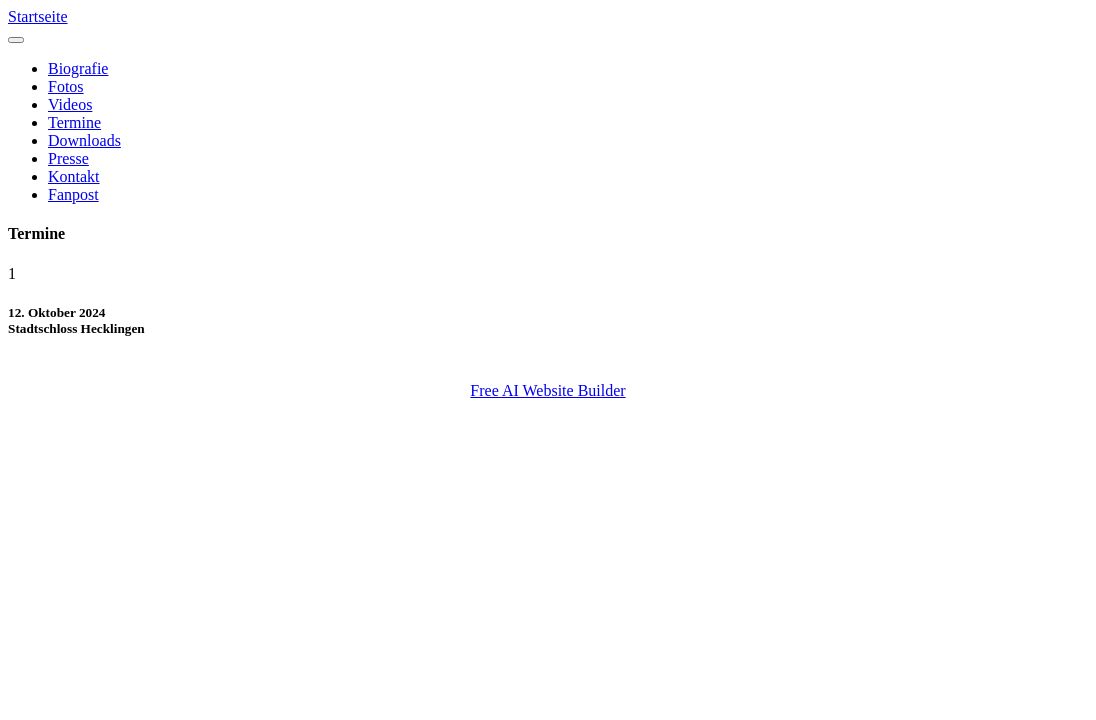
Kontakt (74, 176)
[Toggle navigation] (16, 40)
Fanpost (73, 194)
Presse (68, 158)
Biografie (78, 68)
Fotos (66, 86)
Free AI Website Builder (547, 390)
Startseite (38, 16)
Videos (70, 104)
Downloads (84, 140)
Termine (74, 122)
